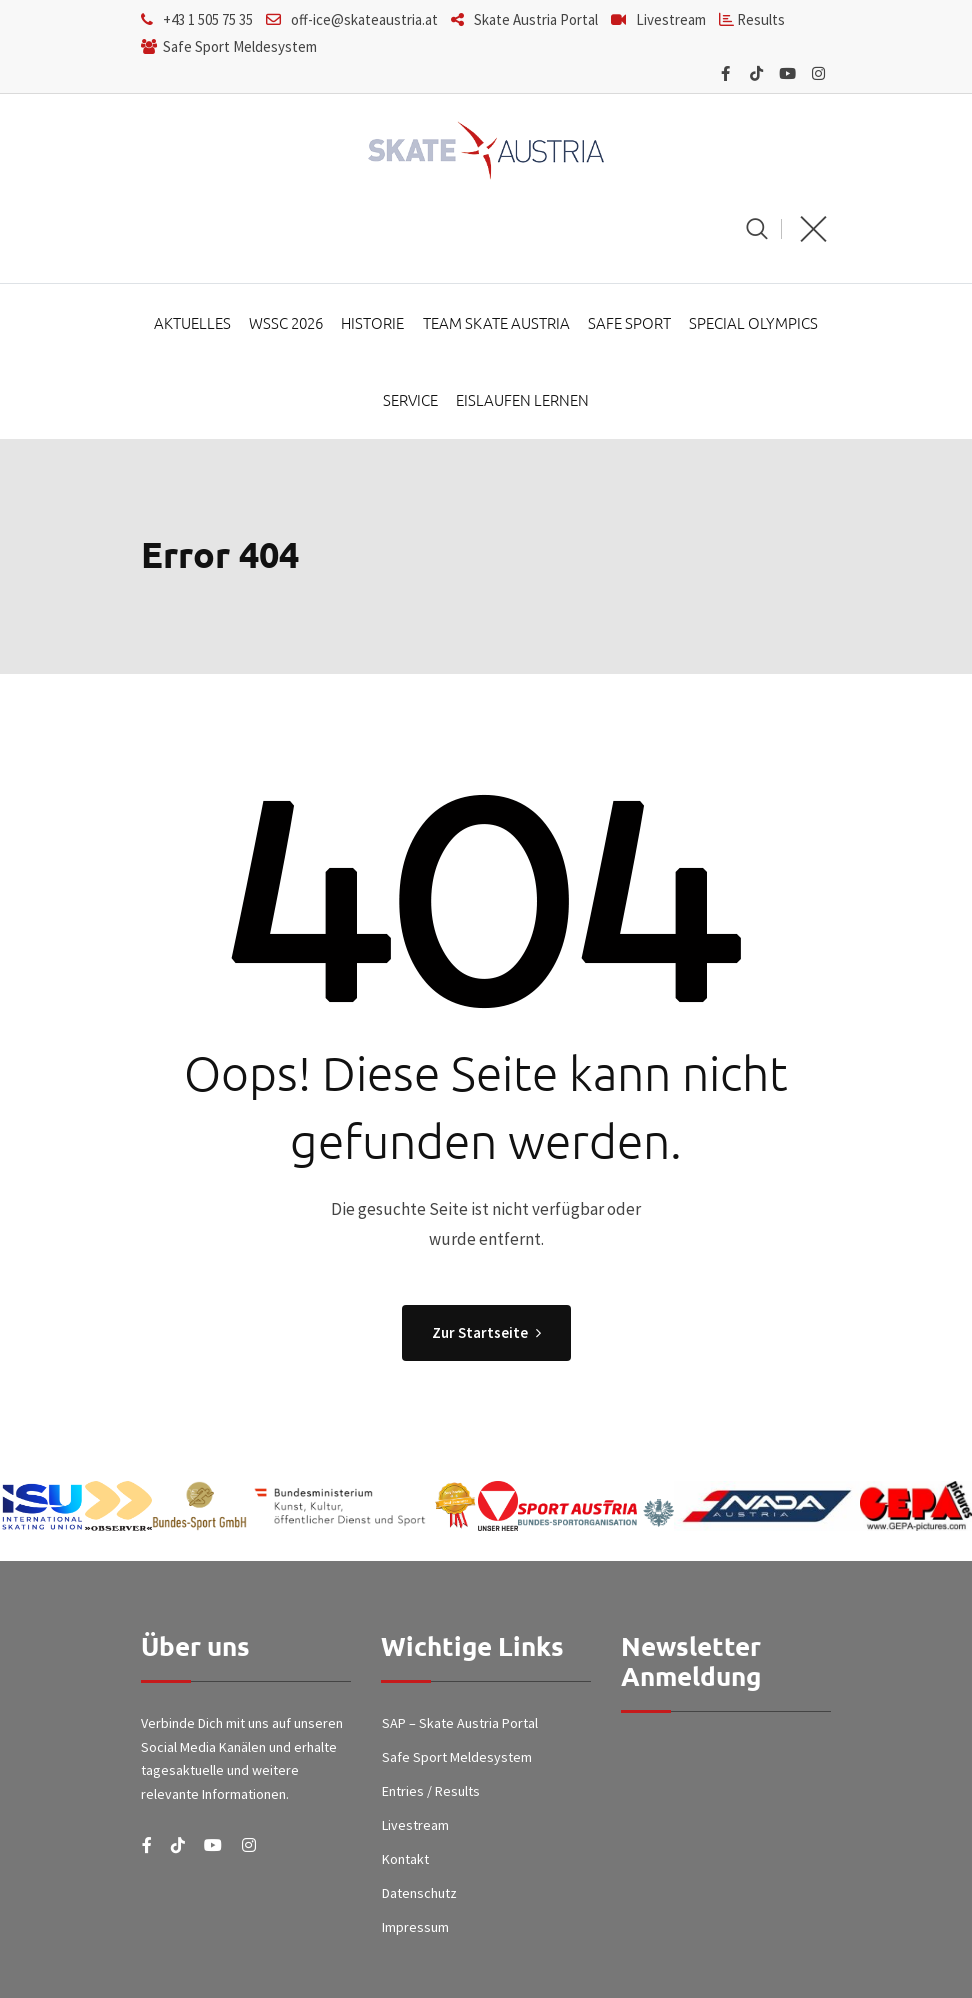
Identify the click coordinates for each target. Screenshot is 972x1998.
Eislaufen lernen (522, 403)
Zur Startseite (486, 1337)
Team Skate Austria (495, 323)
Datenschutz (419, 1897)
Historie (373, 323)
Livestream (671, 19)
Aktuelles (195, 323)
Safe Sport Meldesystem (238, 46)
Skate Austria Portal (536, 19)
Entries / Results (431, 1796)
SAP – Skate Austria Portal (460, 1728)
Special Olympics (750, 323)
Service (411, 403)
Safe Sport (627, 323)
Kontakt (405, 1863)
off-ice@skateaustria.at (364, 19)
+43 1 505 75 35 (208, 19)
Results (759, 19)
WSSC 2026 (288, 323)
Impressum (415, 1931)
